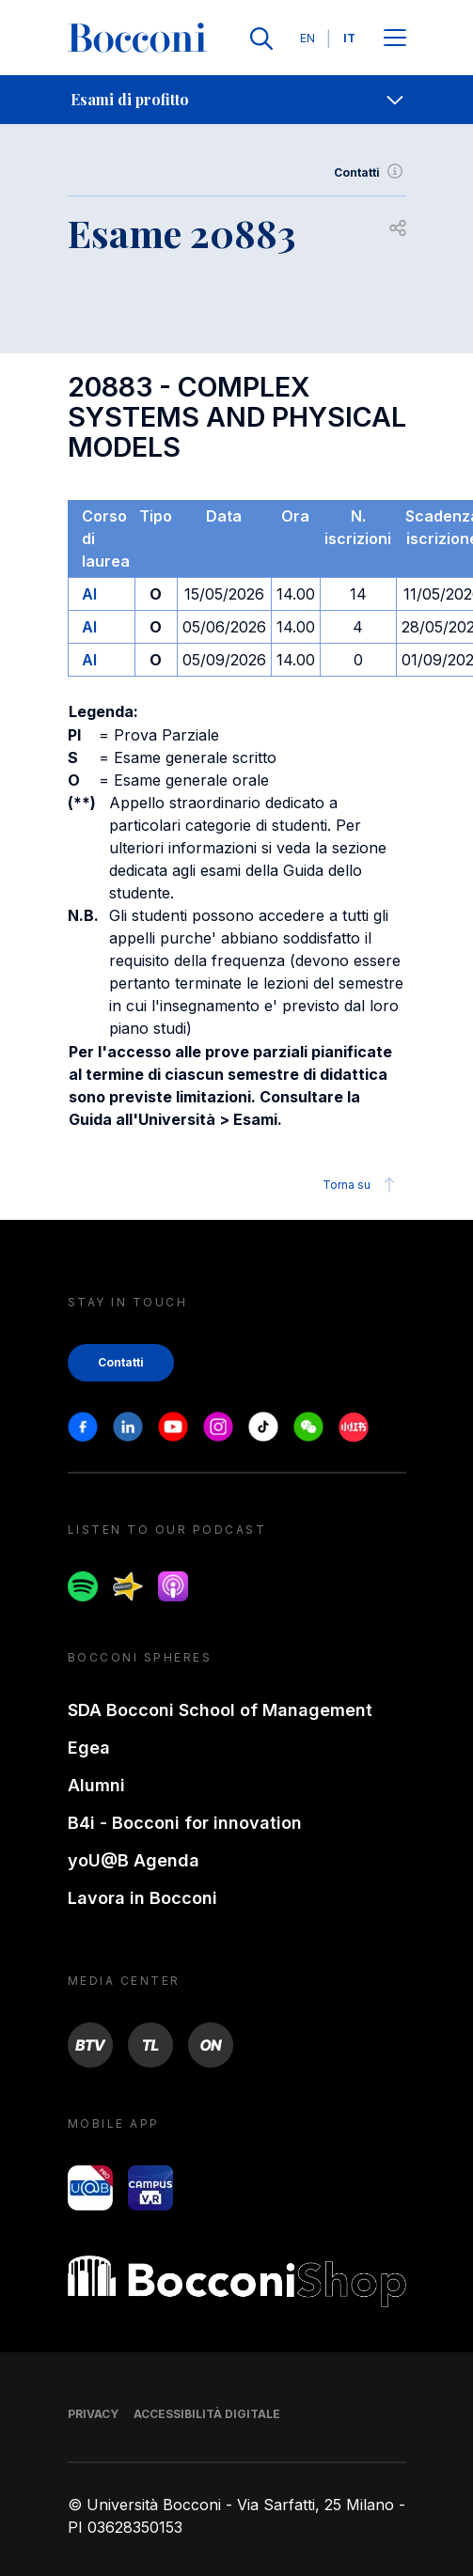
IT (349, 38)
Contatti (370, 173)
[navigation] (236, 99)
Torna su (362, 1185)
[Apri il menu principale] (395, 39)
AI (89, 594)
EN (307, 38)
